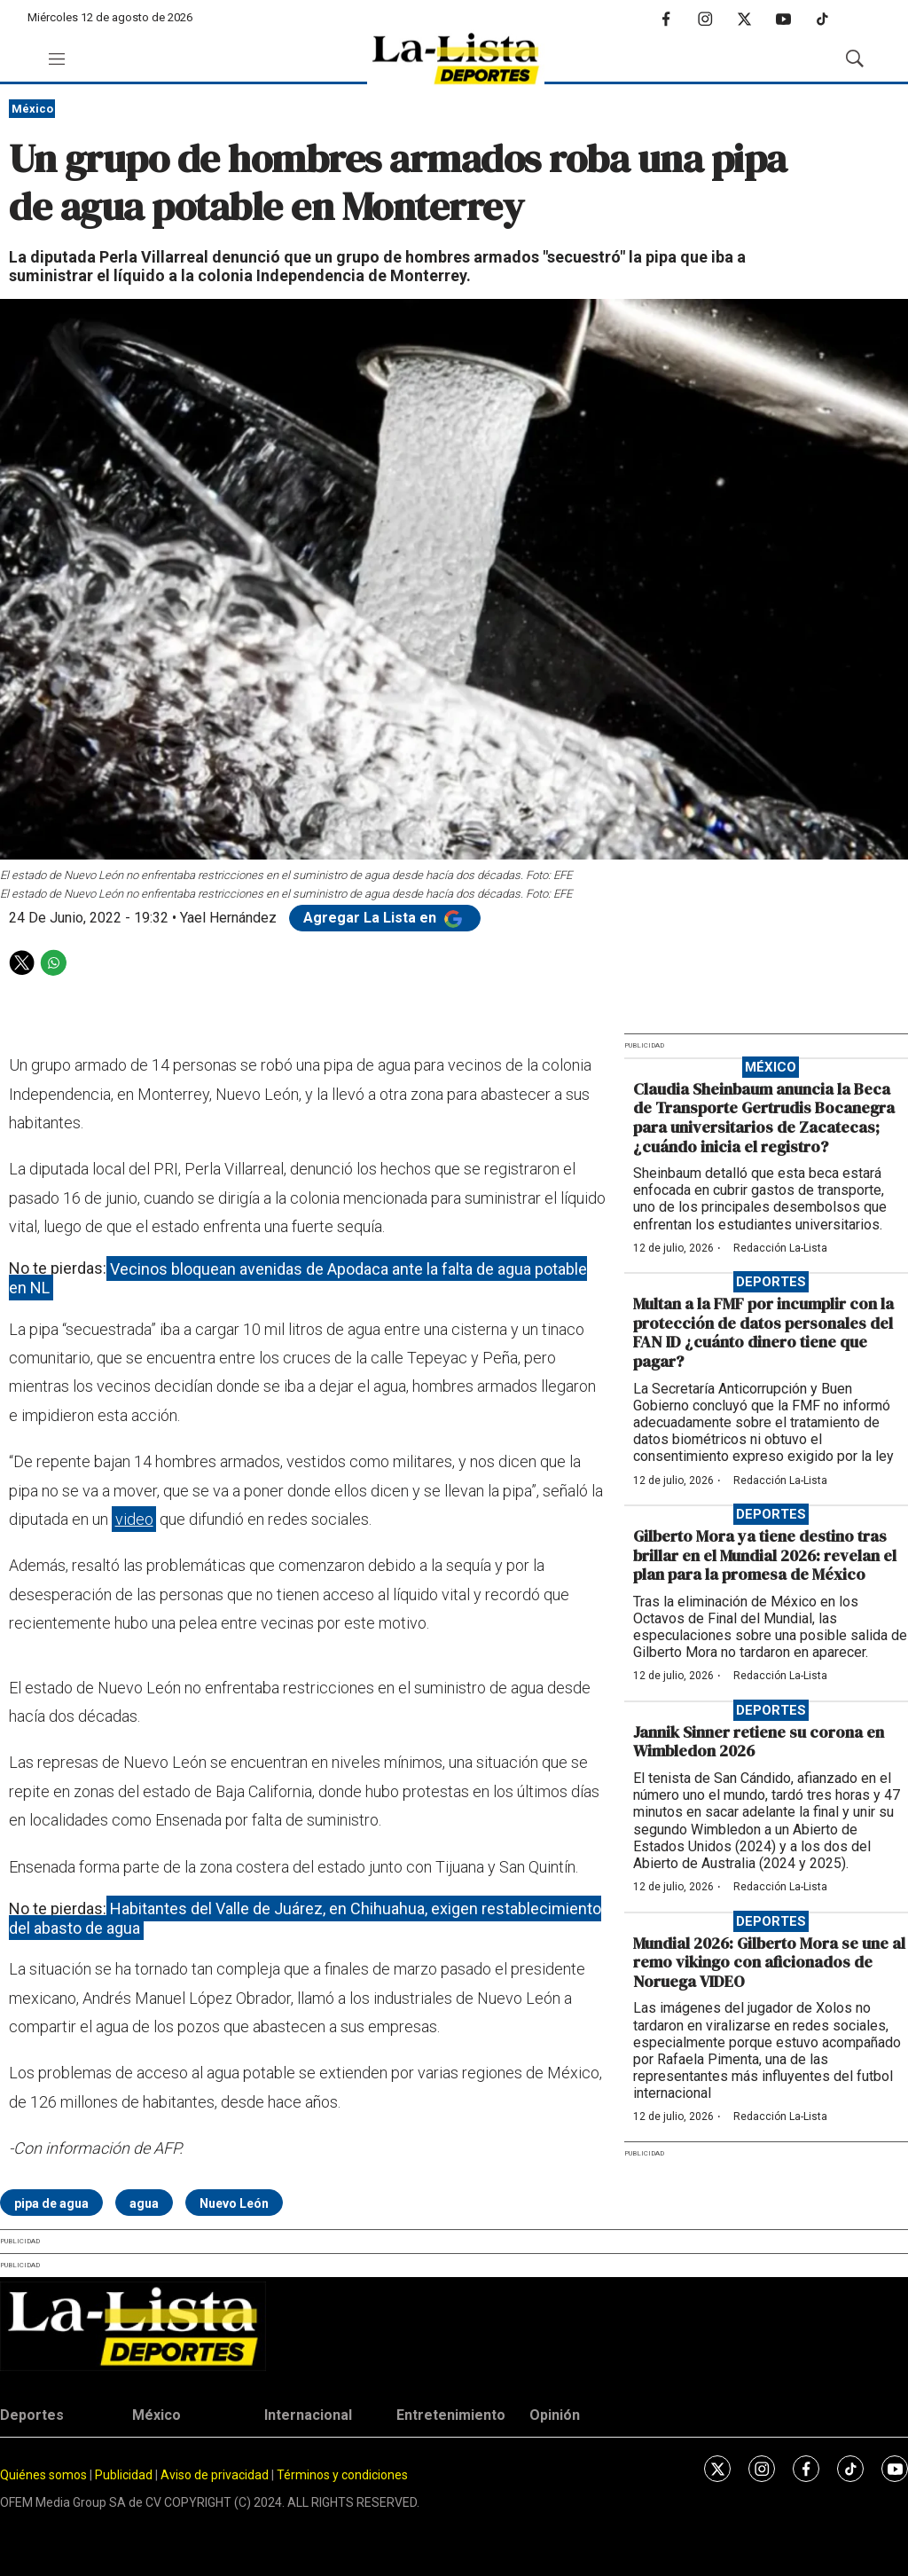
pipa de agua (51, 2203)
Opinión (554, 2415)
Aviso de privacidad (214, 2475)
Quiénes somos (43, 2475)
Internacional (308, 2415)
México (32, 108)
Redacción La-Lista (780, 1248)
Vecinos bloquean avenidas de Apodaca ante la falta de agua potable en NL (298, 1278)
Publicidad (125, 2475)
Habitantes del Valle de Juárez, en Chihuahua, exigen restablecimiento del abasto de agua (305, 1918)
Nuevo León (234, 2203)
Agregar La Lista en (384, 917)
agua (144, 2203)
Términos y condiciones (342, 2475)
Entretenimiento (450, 2415)
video (134, 1519)
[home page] (455, 59)
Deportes (771, 1282)
